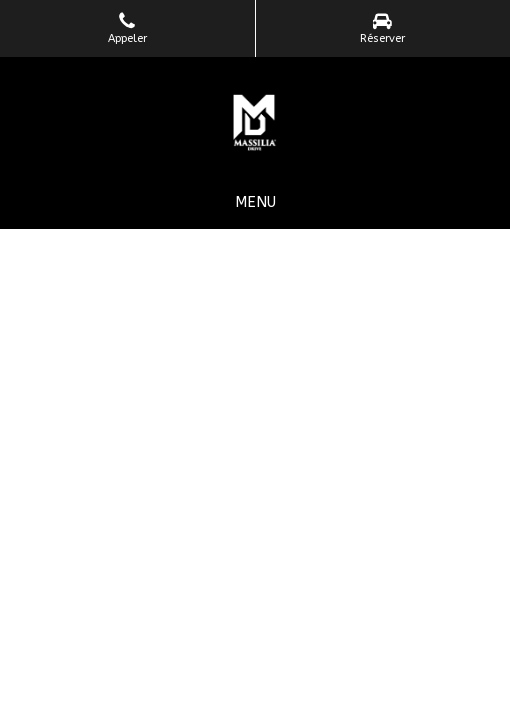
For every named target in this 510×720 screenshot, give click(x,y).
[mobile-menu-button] (255, 202)
